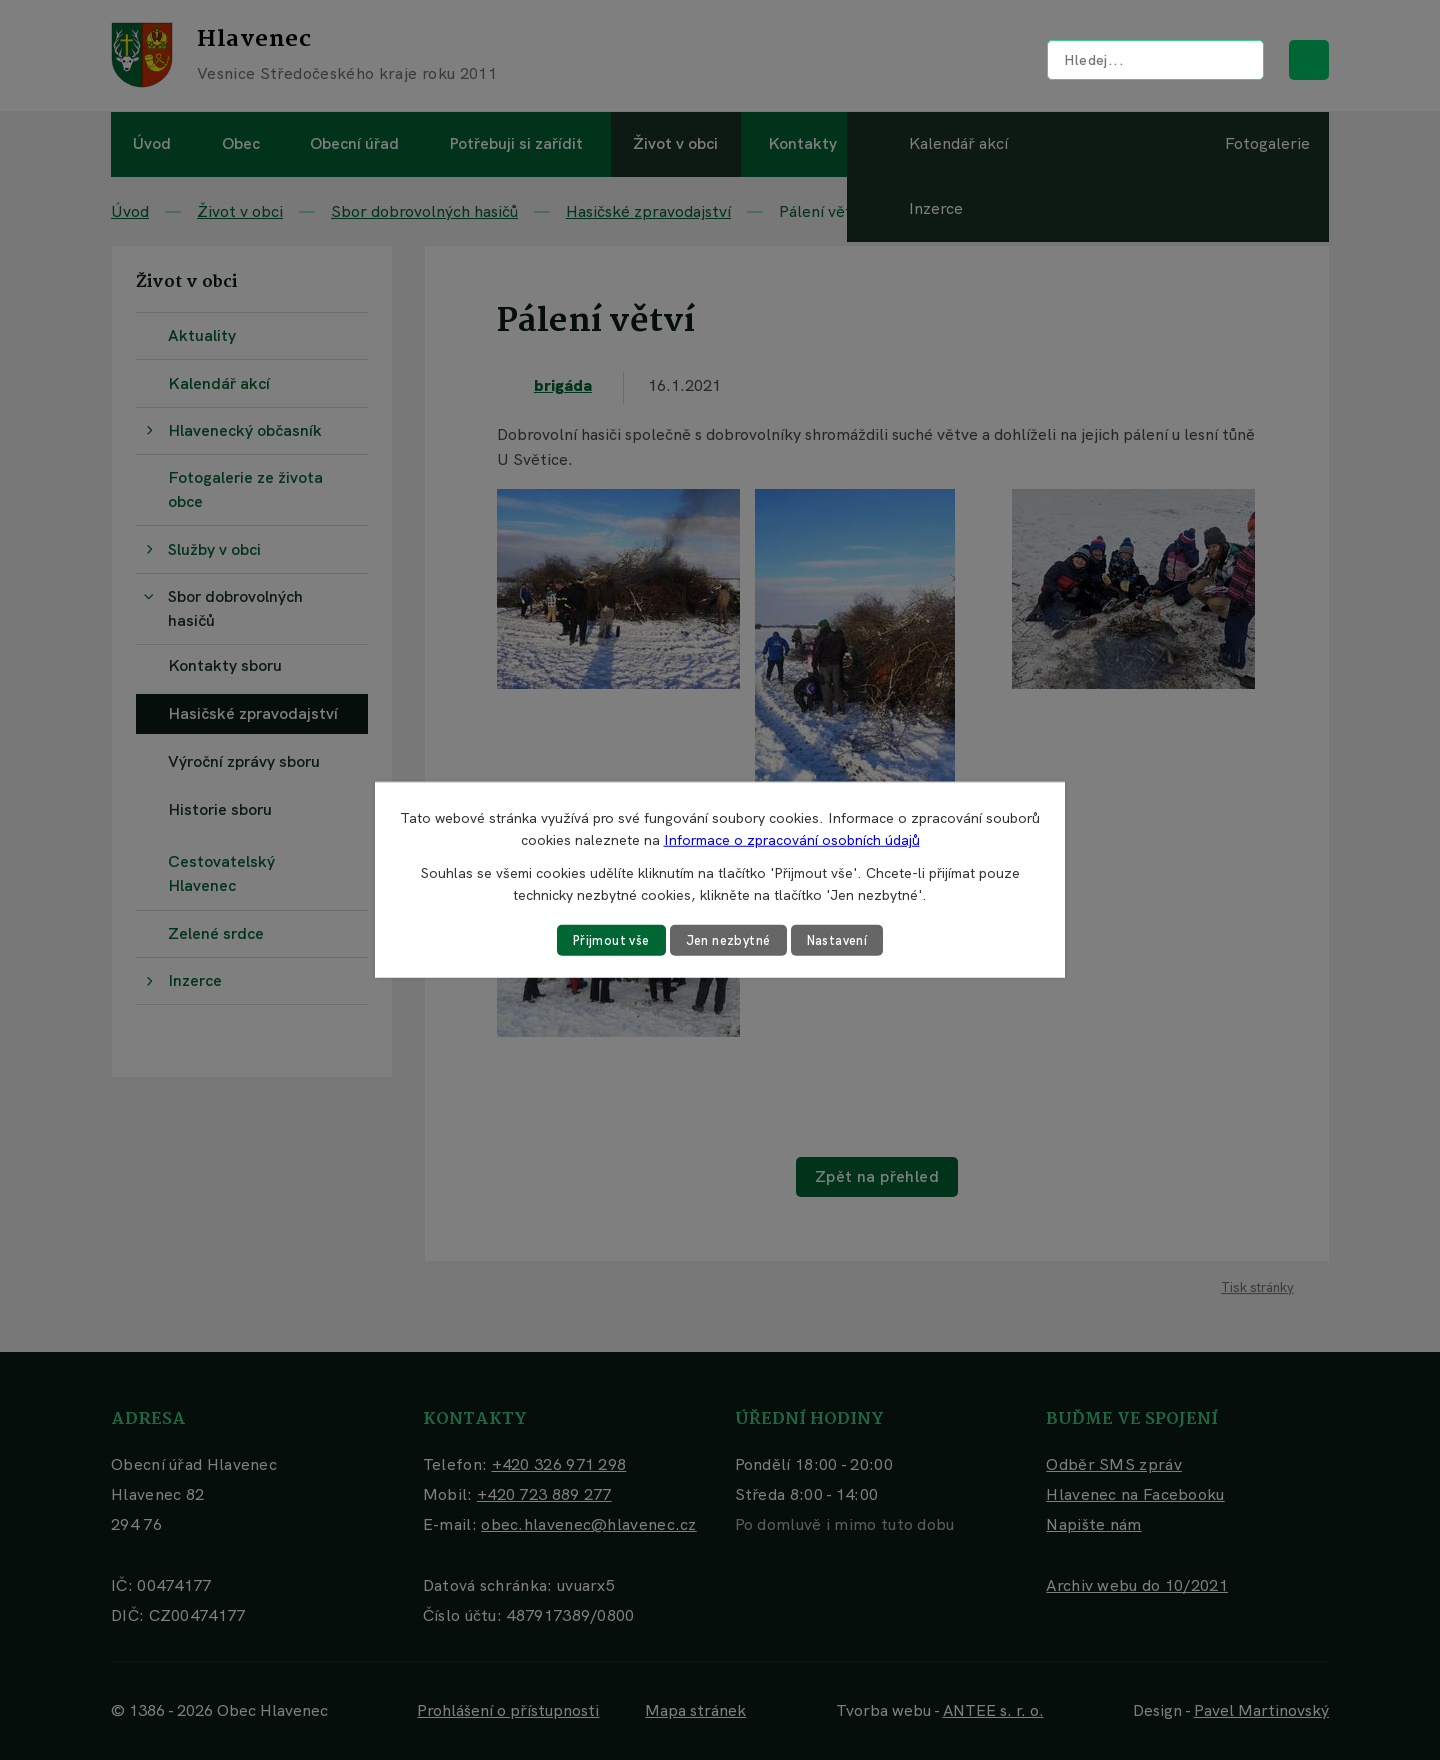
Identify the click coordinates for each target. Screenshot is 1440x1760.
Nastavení (845, 940)
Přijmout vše (603, 940)
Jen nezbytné (728, 940)
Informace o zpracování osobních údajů (792, 839)
